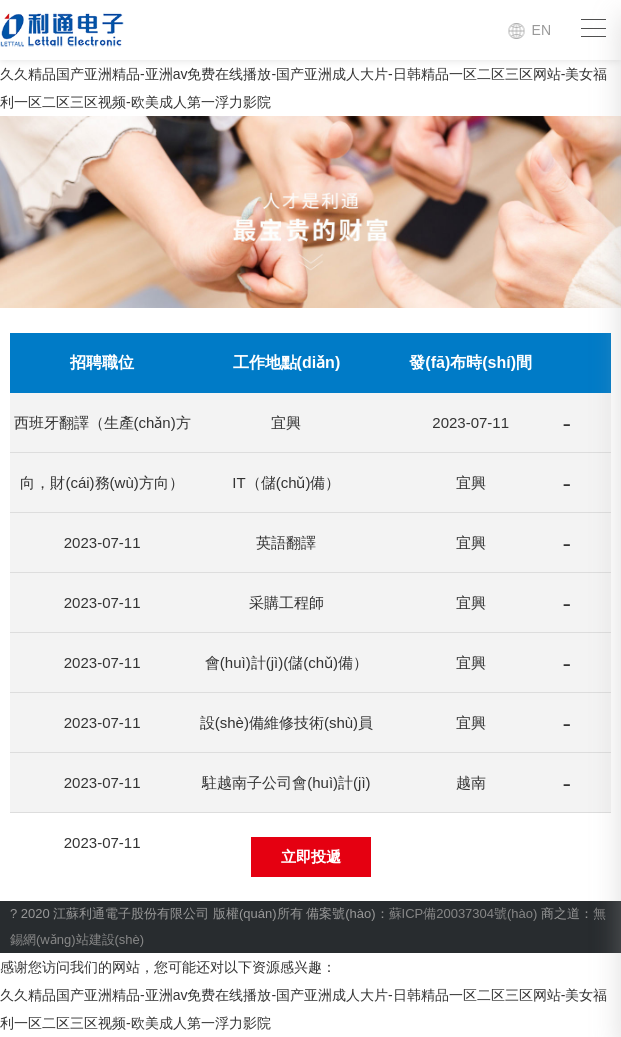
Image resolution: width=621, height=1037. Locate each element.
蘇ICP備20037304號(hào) (463, 913)
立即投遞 (311, 856)
